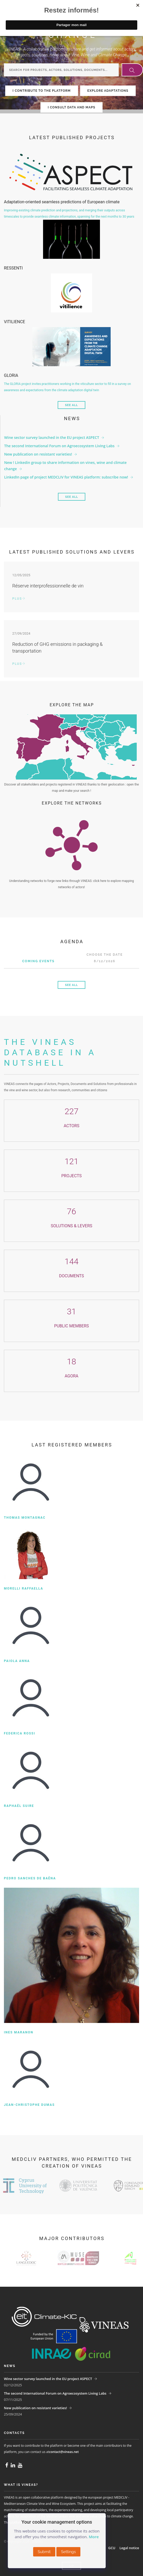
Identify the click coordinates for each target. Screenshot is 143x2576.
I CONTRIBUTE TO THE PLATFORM (42, 91)
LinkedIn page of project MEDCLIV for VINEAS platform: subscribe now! (66, 477)
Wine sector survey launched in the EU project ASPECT (51, 437)
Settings (68, 2551)
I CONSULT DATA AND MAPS (71, 107)
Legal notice (129, 2548)
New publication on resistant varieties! (38, 454)
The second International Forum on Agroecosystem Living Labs (59, 445)
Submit (44, 2551)
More (94, 2536)
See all (71, 405)
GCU (111, 2548)
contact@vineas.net (64, 2452)
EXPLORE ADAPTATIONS (107, 91)
